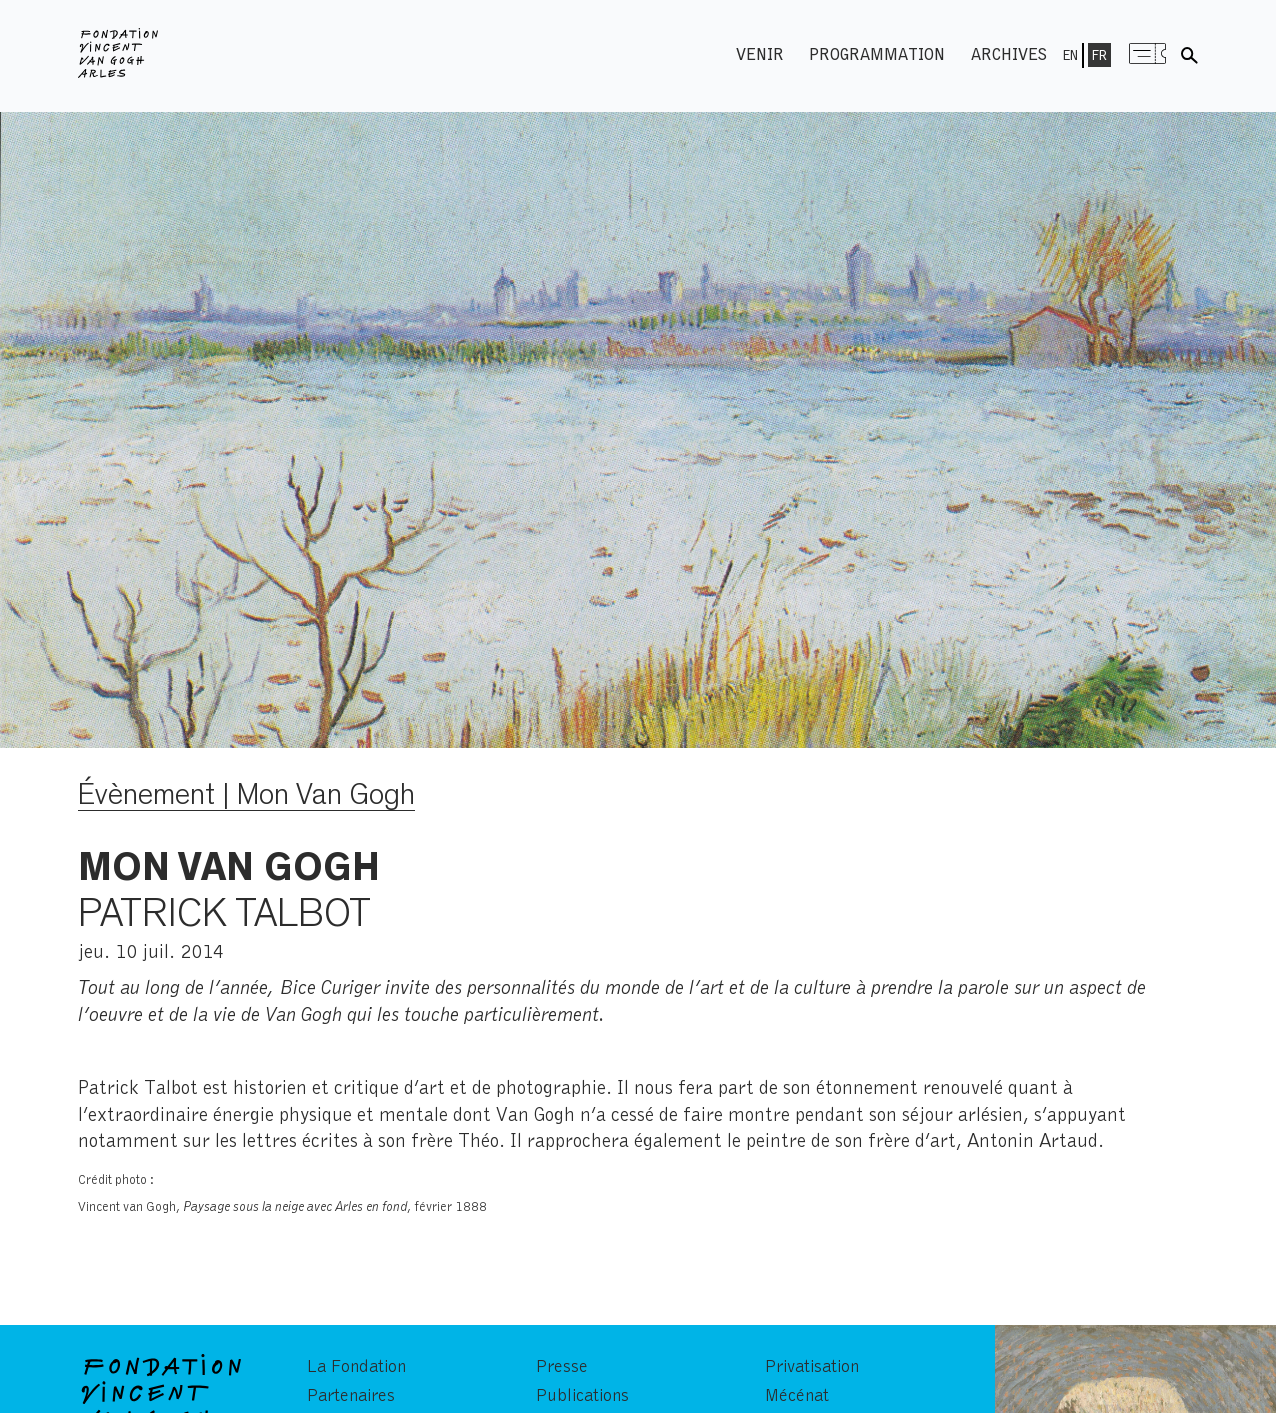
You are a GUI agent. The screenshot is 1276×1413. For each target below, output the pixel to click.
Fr (1099, 55)
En (1070, 55)
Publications (582, 1394)
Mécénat (797, 1394)
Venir (760, 53)
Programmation (877, 53)
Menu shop (1148, 53)
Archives (1009, 53)
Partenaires (351, 1394)
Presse (562, 1365)
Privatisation (812, 1365)
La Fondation (356, 1365)
